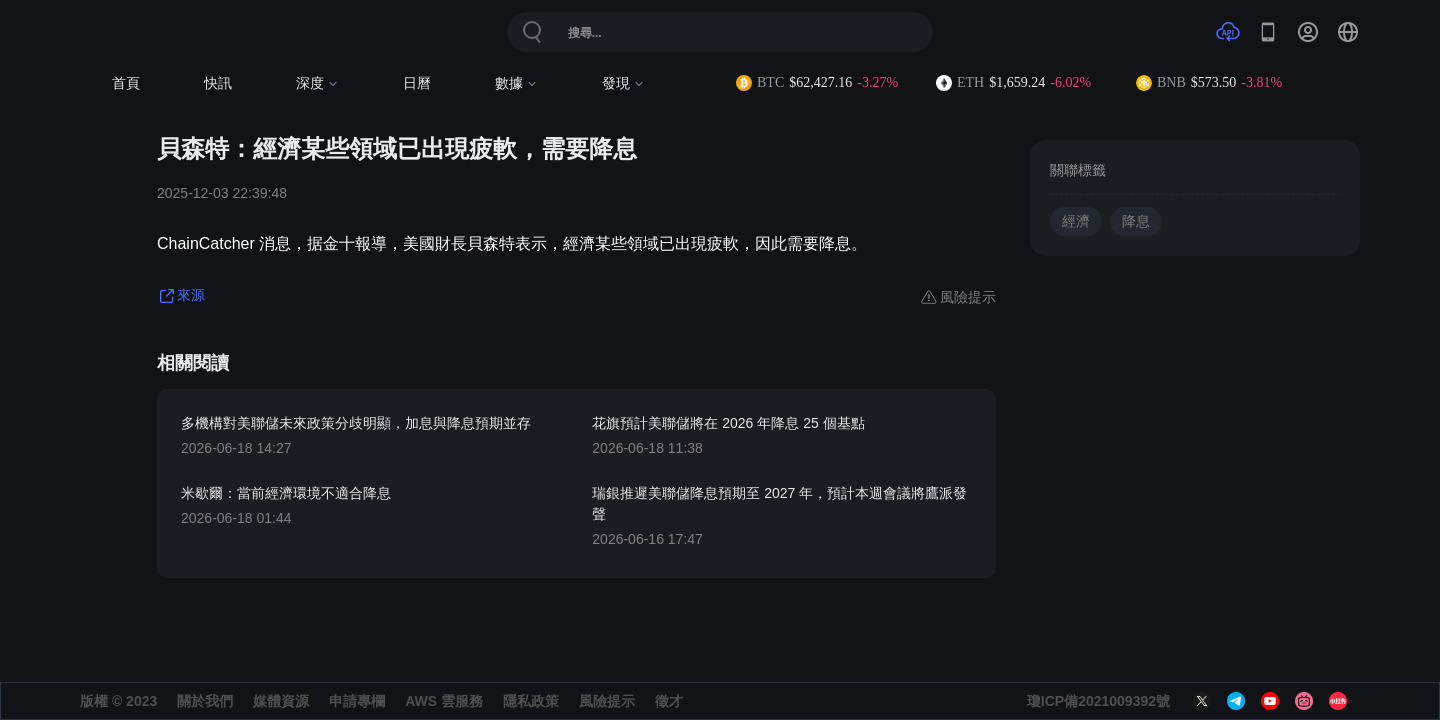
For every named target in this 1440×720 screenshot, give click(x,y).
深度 (317, 83)
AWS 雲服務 (444, 701)
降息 (1136, 221)
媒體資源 (281, 701)
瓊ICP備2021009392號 (1098, 701)
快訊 (218, 83)
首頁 (126, 83)
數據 (516, 83)
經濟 (1076, 221)
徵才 (669, 701)
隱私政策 (531, 701)
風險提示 (607, 701)
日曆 (417, 83)
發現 (623, 83)
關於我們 (205, 701)
